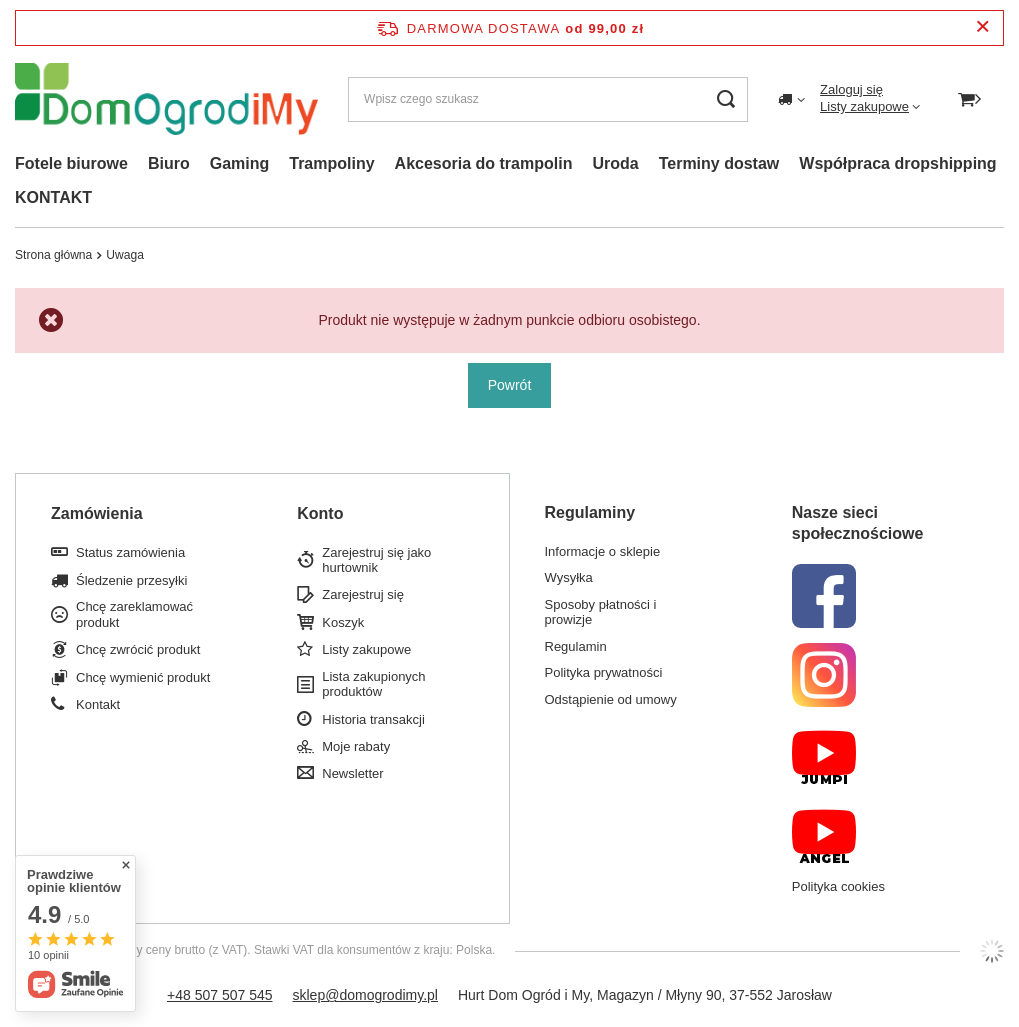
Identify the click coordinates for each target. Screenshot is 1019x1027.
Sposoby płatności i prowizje (601, 612)
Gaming (240, 163)
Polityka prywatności (604, 672)
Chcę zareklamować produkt (134, 614)
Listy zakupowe (864, 106)
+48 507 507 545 (220, 995)
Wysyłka (569, 577)
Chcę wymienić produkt (143, 677)
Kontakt (98, 704)
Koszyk (343, 622)
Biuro (169, 163)
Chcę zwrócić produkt (138, 649)
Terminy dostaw (719, 163)
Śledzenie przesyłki (131, 580)
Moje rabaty (356, 746)
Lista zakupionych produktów (373, 684)
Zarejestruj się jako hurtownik (376, 560)
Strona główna (53, 255)
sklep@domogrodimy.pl (365, 995)
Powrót (510, 385)
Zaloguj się (851, 89)
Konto (320, 513)
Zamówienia (97, 513)
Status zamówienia (130, 552)
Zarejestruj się (363, 594)
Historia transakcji (373, 719)
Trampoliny (331, 163)
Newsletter (352, 773)
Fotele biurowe (71, 163)
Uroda (615, 163)
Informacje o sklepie (603, 551)
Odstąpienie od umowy (611, 699)
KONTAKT (53, 197)
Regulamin (576, 646)
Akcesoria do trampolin (484, 163)
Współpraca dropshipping (897, 163)
